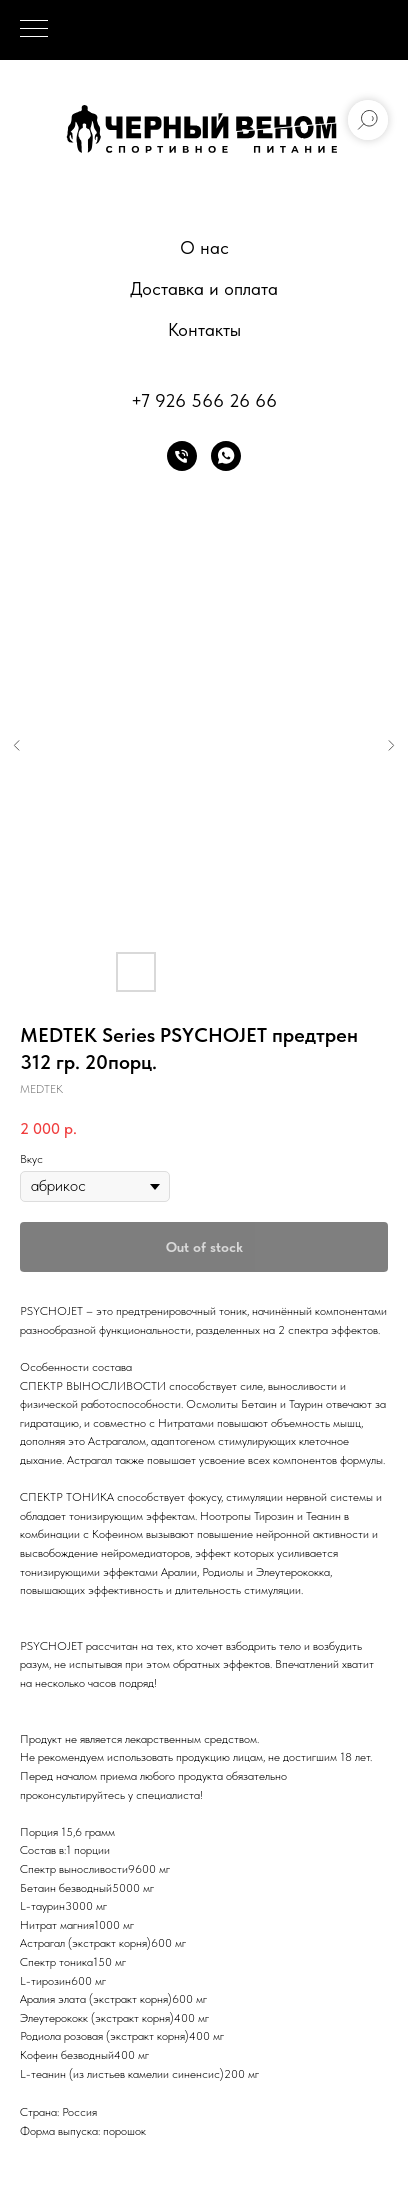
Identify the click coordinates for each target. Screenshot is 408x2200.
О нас (204, 247)
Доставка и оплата (204, 288)
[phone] (182, 456)
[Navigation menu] (34, 30)
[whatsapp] (226, 456)
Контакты (204, 329)
